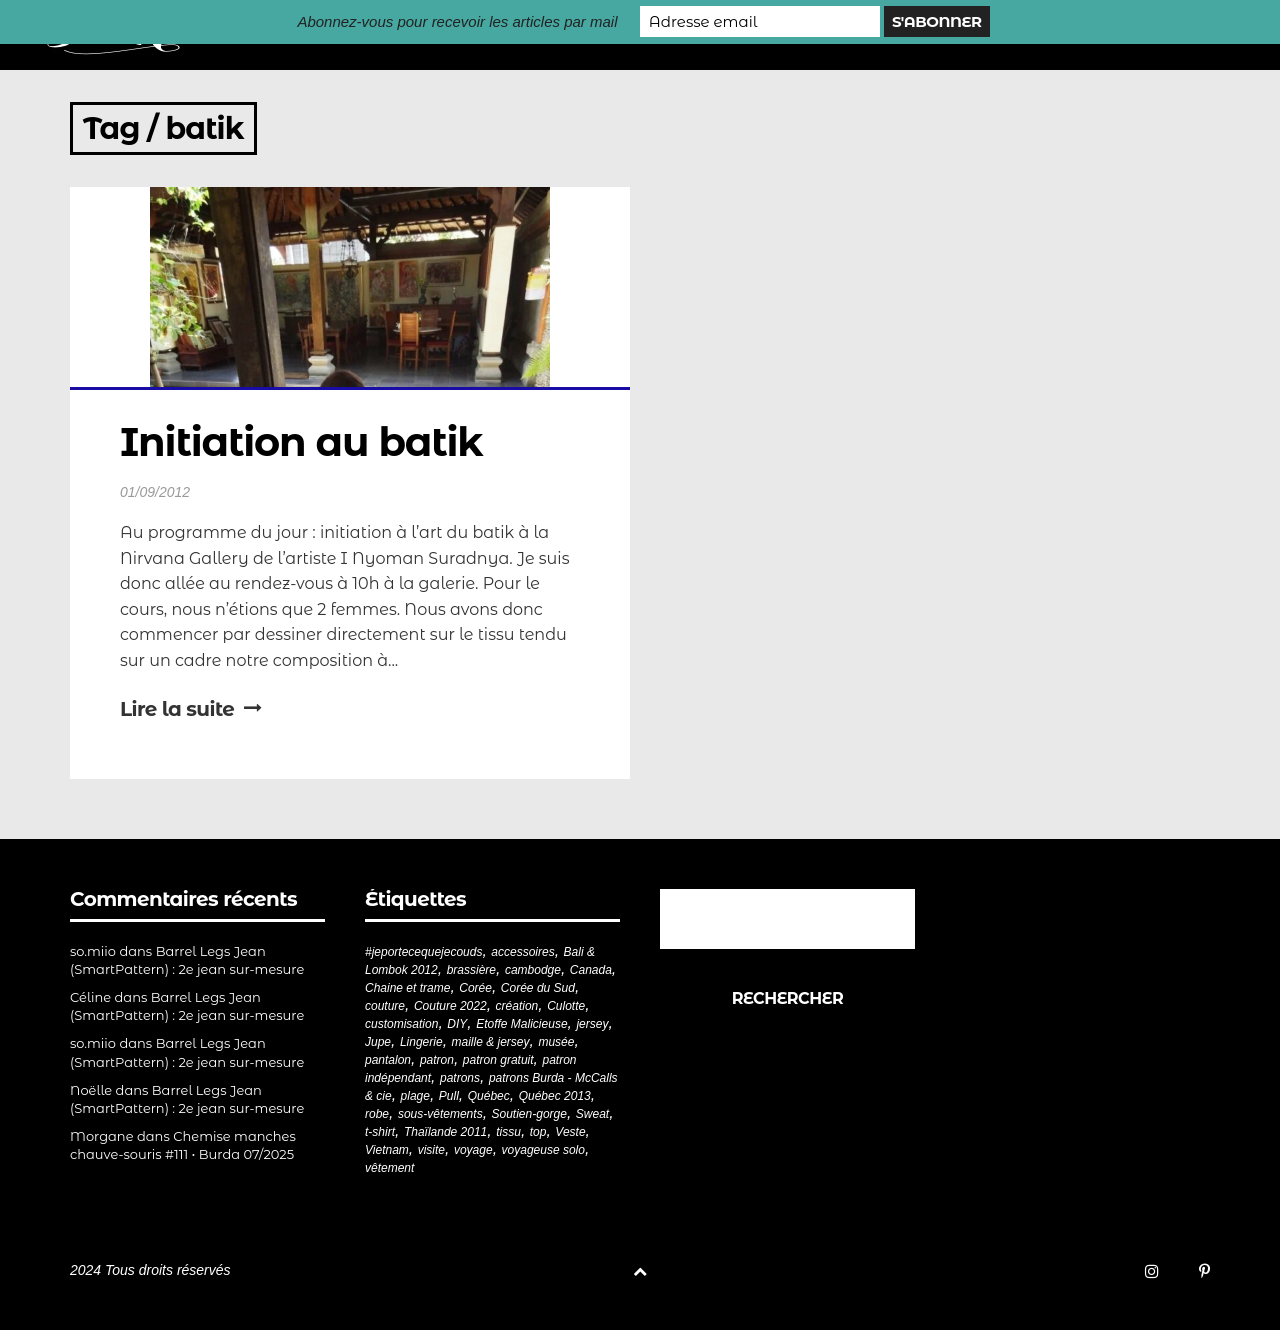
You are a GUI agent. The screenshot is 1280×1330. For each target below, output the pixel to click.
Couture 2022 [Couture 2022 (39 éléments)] (450, 1006)
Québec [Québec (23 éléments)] (489, 1096)
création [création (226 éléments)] (517, 1006)
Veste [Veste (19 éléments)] (570, 1132)
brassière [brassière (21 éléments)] (471, 970)
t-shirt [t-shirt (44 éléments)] (380, 1132)
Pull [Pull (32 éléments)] (449, 1096)
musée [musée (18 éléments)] (556, 1042)
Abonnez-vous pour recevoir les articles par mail (457, 21)
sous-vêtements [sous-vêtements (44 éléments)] (440, 1114)
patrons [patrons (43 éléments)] (460, 1078)
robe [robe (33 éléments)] (377, 1114)
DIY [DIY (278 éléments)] (457, 1024)
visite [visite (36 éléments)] (431, 1150)
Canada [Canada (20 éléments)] (591, 970)
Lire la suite (191, 709)
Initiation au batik (301, 441)
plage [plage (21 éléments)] (415, 1096)
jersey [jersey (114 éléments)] (592, 1024)
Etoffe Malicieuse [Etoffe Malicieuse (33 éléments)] (521, 1024)
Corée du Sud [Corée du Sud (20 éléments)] (538, 988)
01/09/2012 (155, 492)
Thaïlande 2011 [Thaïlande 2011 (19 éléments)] (445, 1132)
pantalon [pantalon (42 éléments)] (388, 1060)
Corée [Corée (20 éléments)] (475, 988)
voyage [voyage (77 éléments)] (473, 1150)
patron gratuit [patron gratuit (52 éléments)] (498, 1060)
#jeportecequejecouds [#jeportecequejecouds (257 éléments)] (423, 952)
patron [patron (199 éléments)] (437, 1060)
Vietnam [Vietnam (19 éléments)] (387, 1150)
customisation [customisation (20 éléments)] (401, 1024)
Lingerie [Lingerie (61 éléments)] (421, 1042)
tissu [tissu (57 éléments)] (508, 1132)
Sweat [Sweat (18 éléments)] (592, 1114)
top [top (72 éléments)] (538, 1132)
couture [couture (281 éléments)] (385, 1006)
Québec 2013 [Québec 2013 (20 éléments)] (555, 1096)
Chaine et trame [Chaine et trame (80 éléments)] (407, 988)
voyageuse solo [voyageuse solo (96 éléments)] (543, 1150)
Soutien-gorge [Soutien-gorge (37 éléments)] (529, 1114)
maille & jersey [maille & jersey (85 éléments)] (491, 1042)
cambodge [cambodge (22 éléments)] (533, 970)
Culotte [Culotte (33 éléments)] (566, 1006)
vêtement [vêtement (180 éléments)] (389, 1168)
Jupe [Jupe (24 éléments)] (378, 1042)
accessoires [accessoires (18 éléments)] (522, 952)
